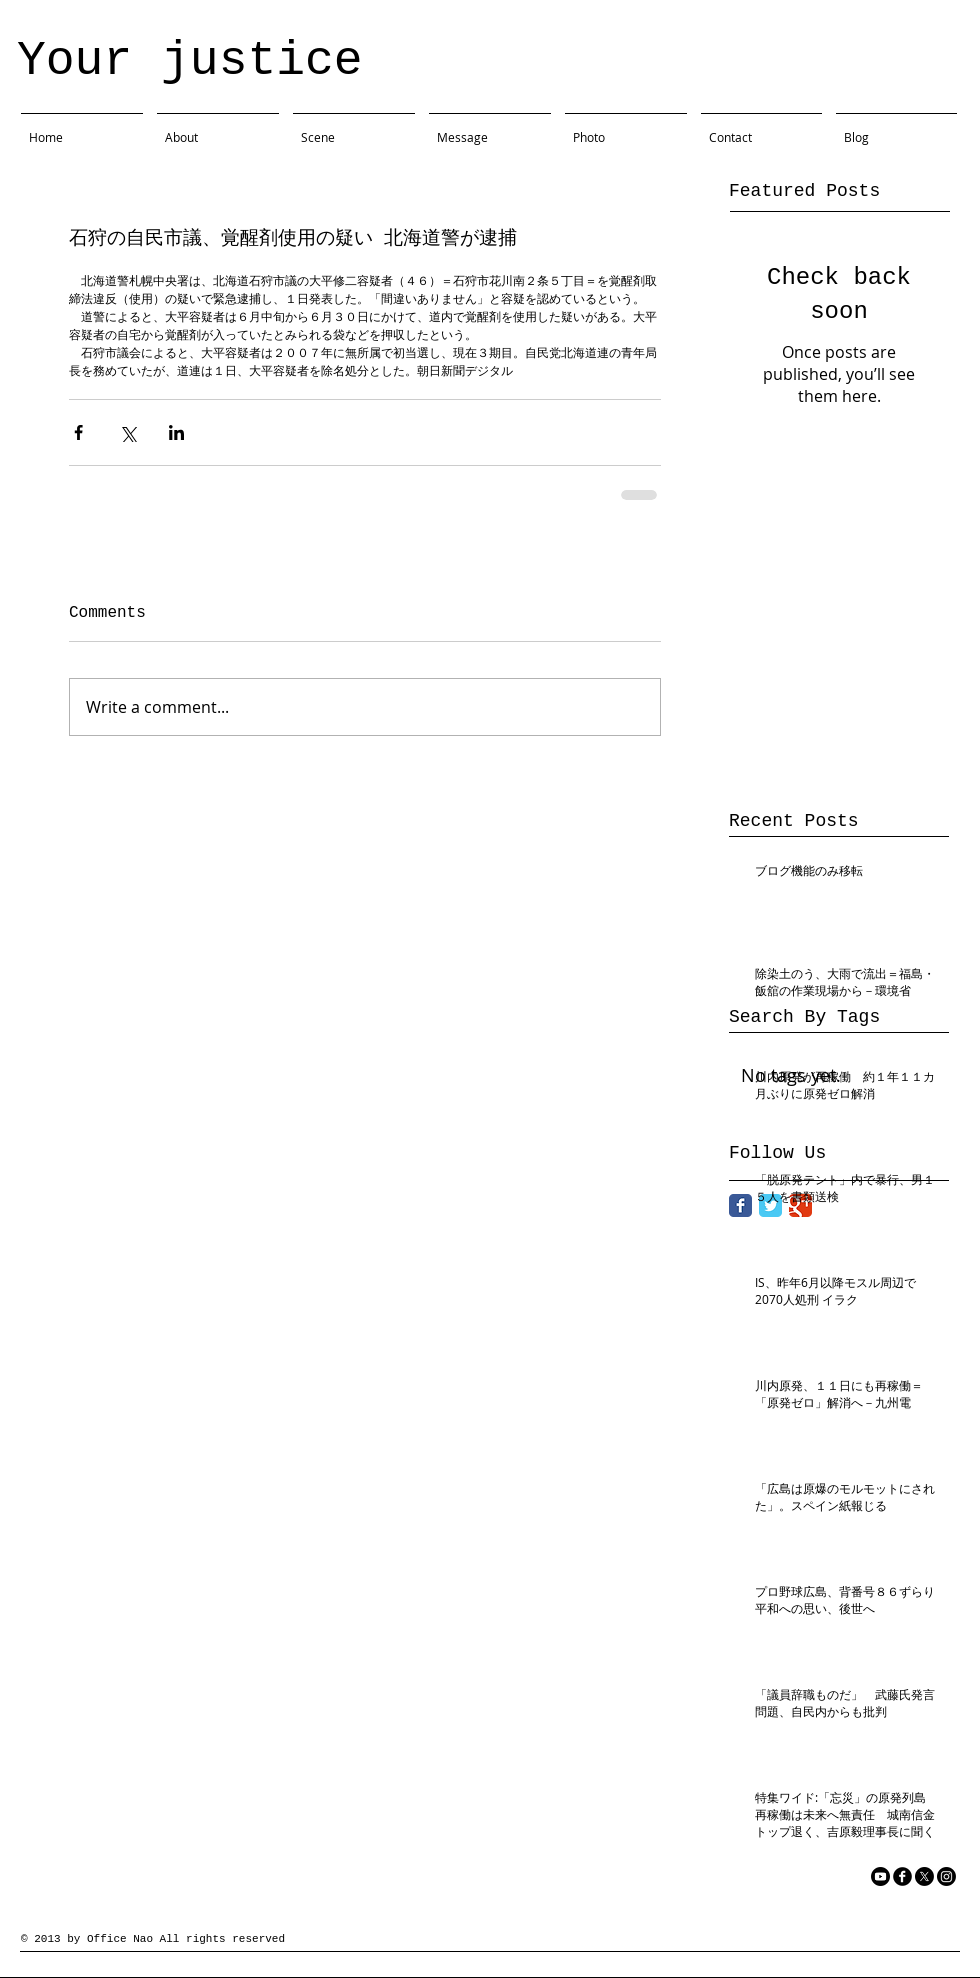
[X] (924, 1876)
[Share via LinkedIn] (176, 432)
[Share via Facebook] (78, 432)
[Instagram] (946, 1876)
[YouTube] (880, 1876)
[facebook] (902, 1876)
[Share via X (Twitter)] (127, 432)
